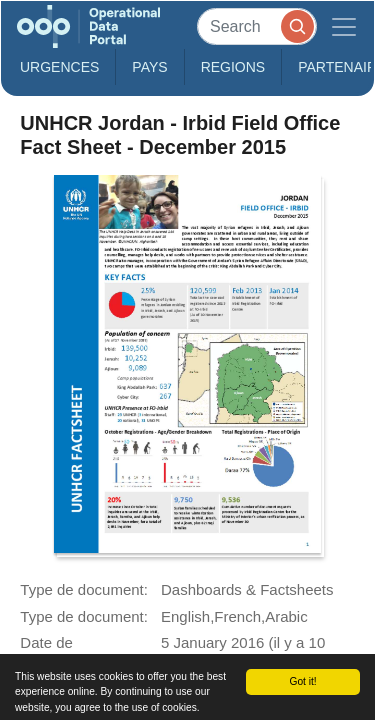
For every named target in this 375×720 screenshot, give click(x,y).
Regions (233, 67)
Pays (149, 67)
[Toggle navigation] (344, 26)
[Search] (257, 26)
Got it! (302, 681)
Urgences (59, 67)
